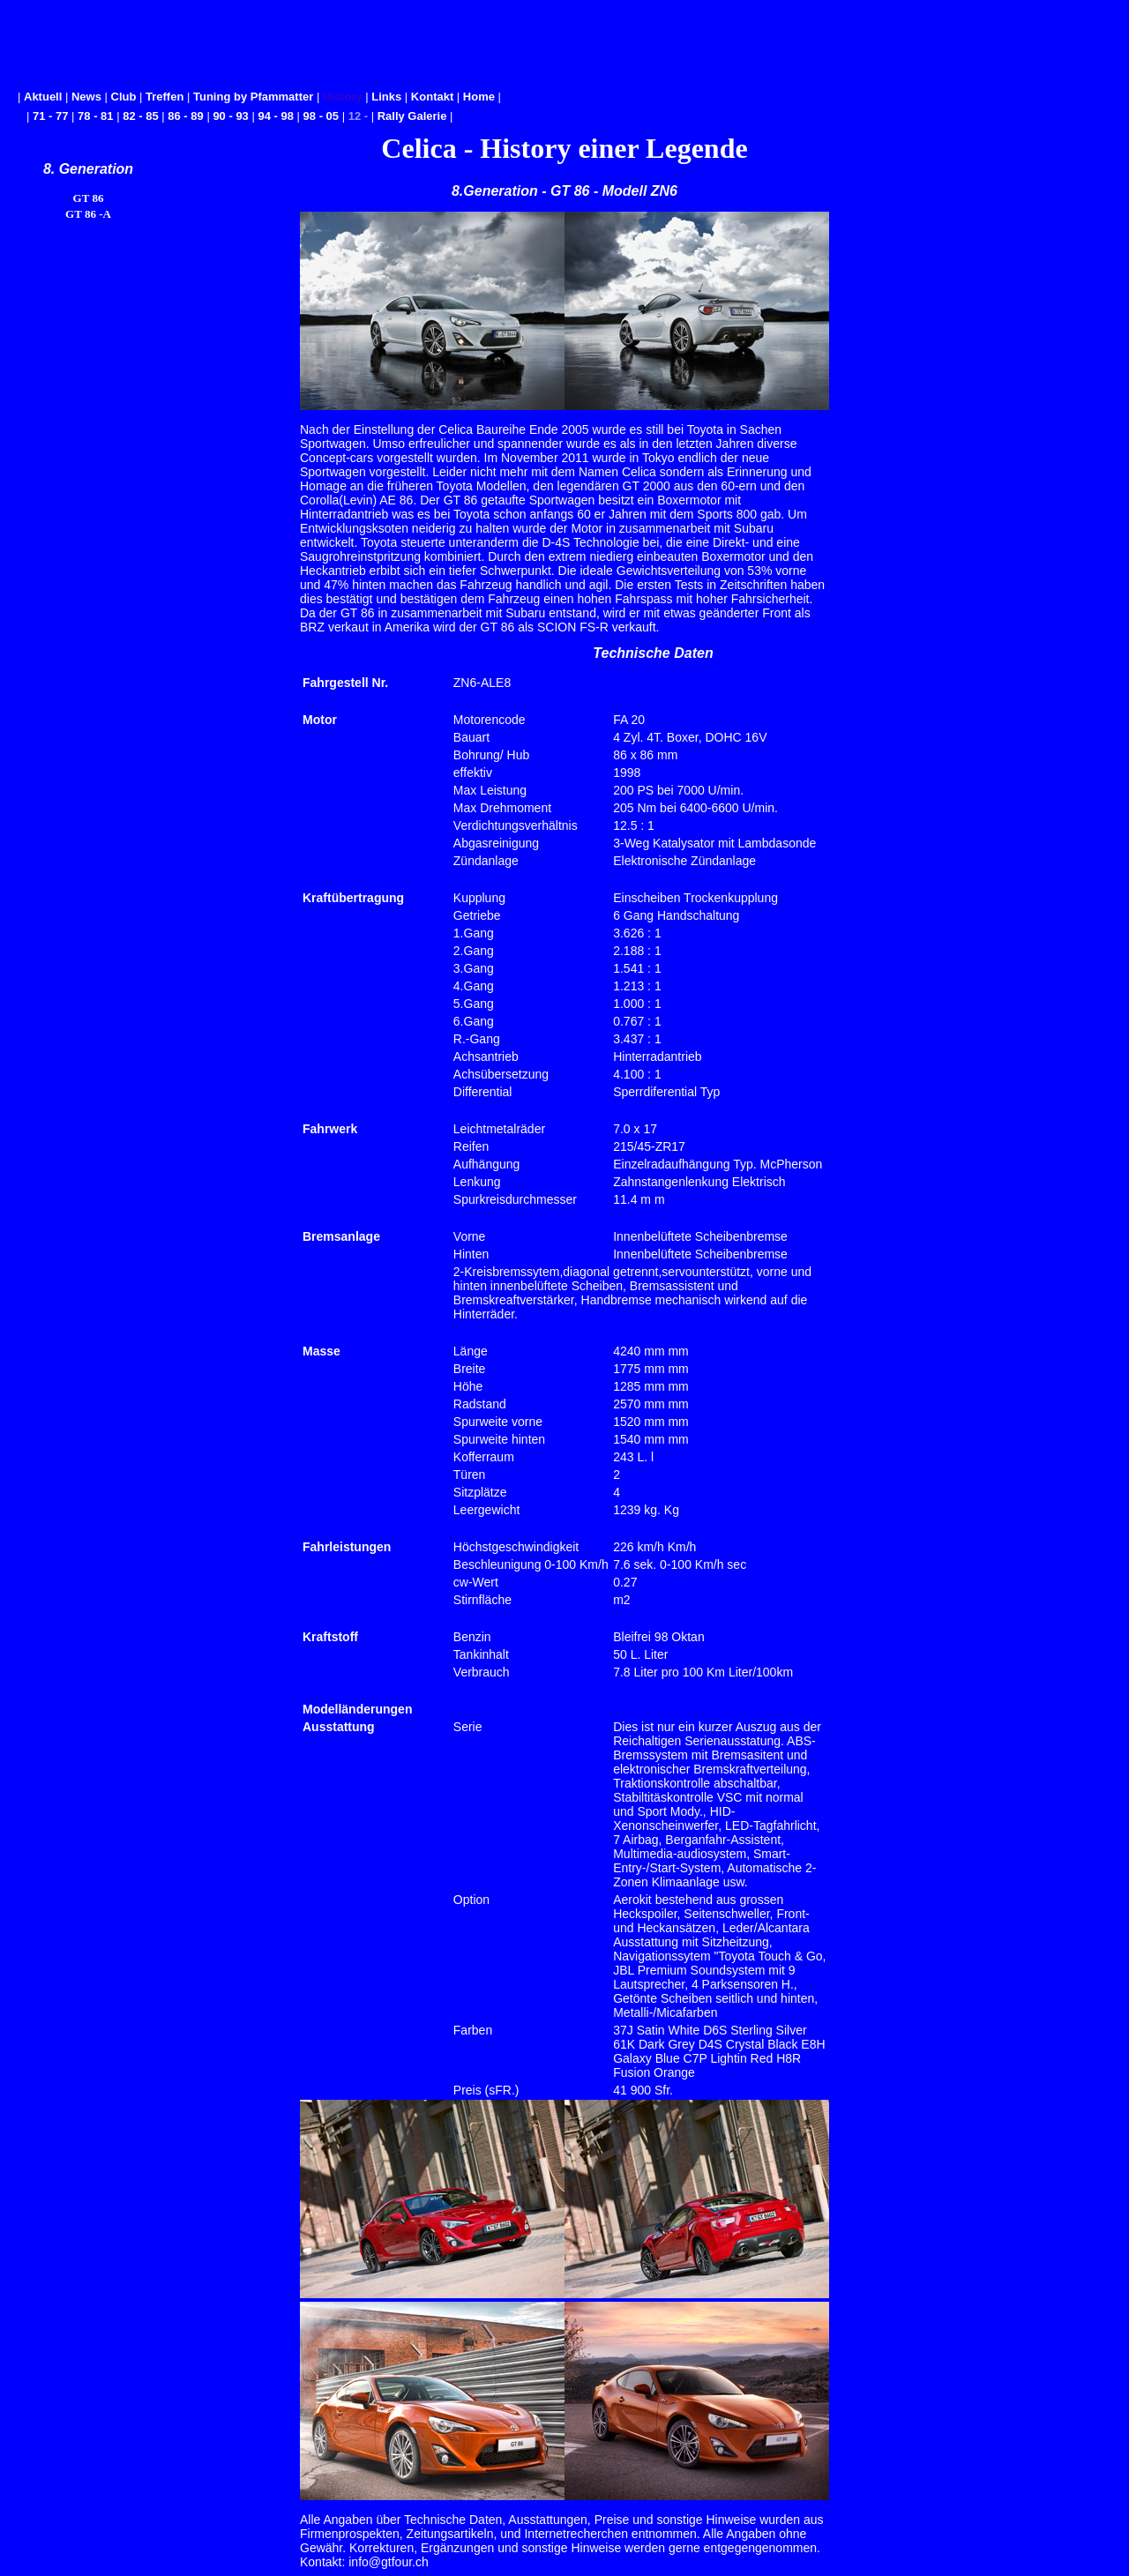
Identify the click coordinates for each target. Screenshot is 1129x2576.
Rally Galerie (412, 116)
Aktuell (43, 96)
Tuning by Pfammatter (253, 96)
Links (386, 96)
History (343, 96)
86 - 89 (185, 116)
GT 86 (88, 198)
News (86, 96)
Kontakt (432, 96)
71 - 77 (50, 116)
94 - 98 (275, 116)
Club (124, 96)
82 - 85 (140, 116)
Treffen (164, 96)
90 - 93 (230, 116)
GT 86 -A (88, 213)
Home (479, 96)
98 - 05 (321, 116)
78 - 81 (95, 116)
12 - (359, 116)
